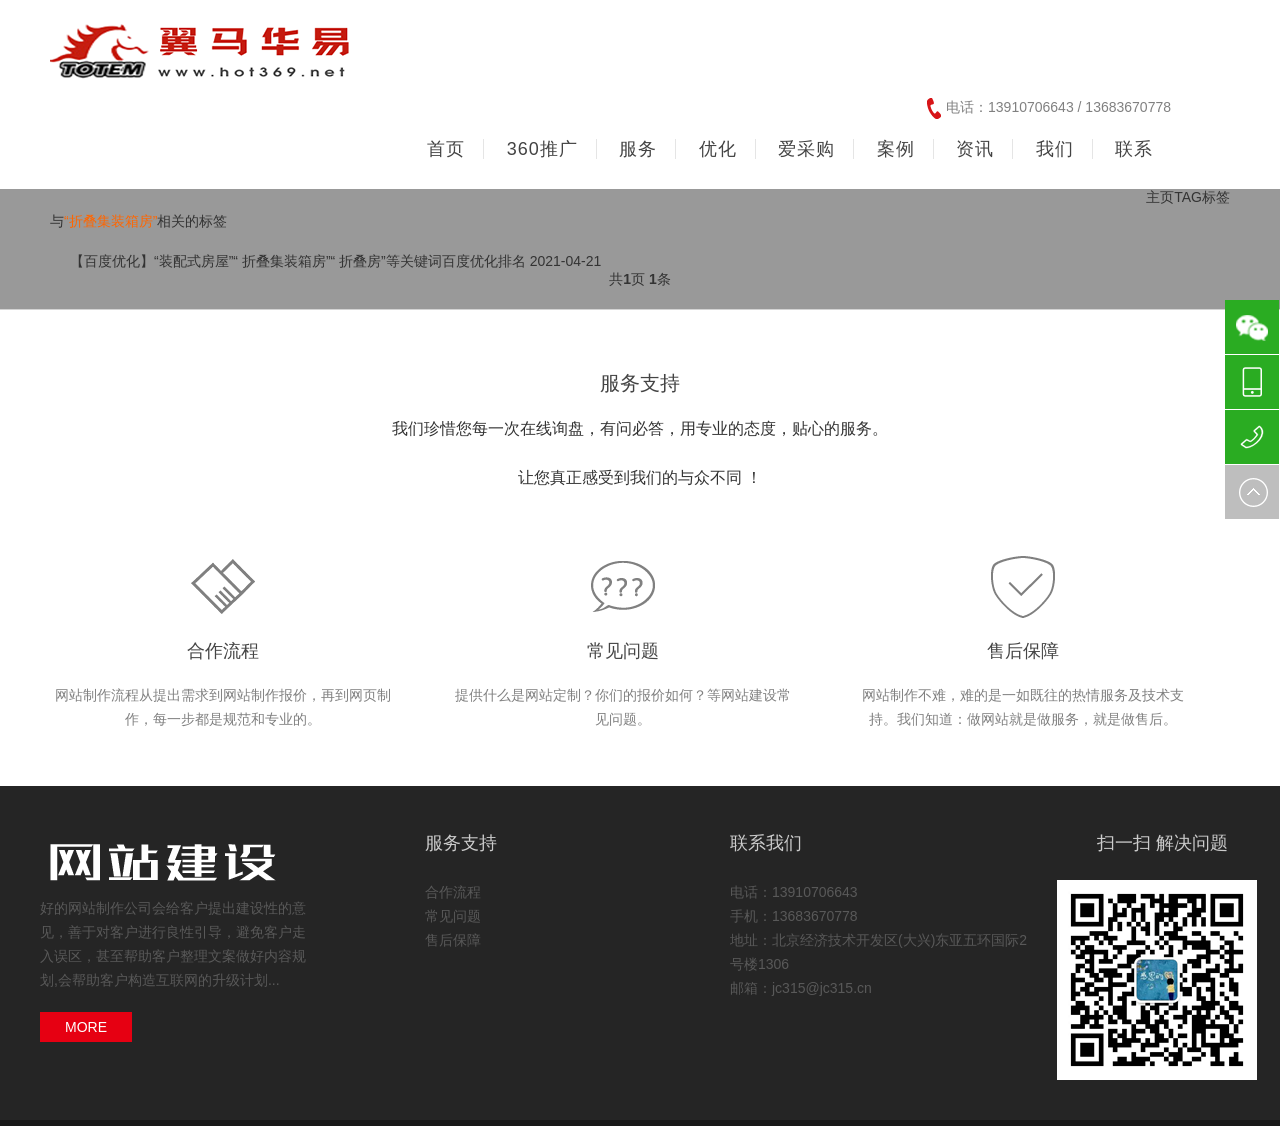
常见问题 (623, 651)
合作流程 (223, 651)
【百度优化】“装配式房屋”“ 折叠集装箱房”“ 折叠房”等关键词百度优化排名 (298, 261)
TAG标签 (1202, 197)
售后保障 (1023, 651)
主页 (1160, 197)
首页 (446, 149)
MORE (86, 1027)
